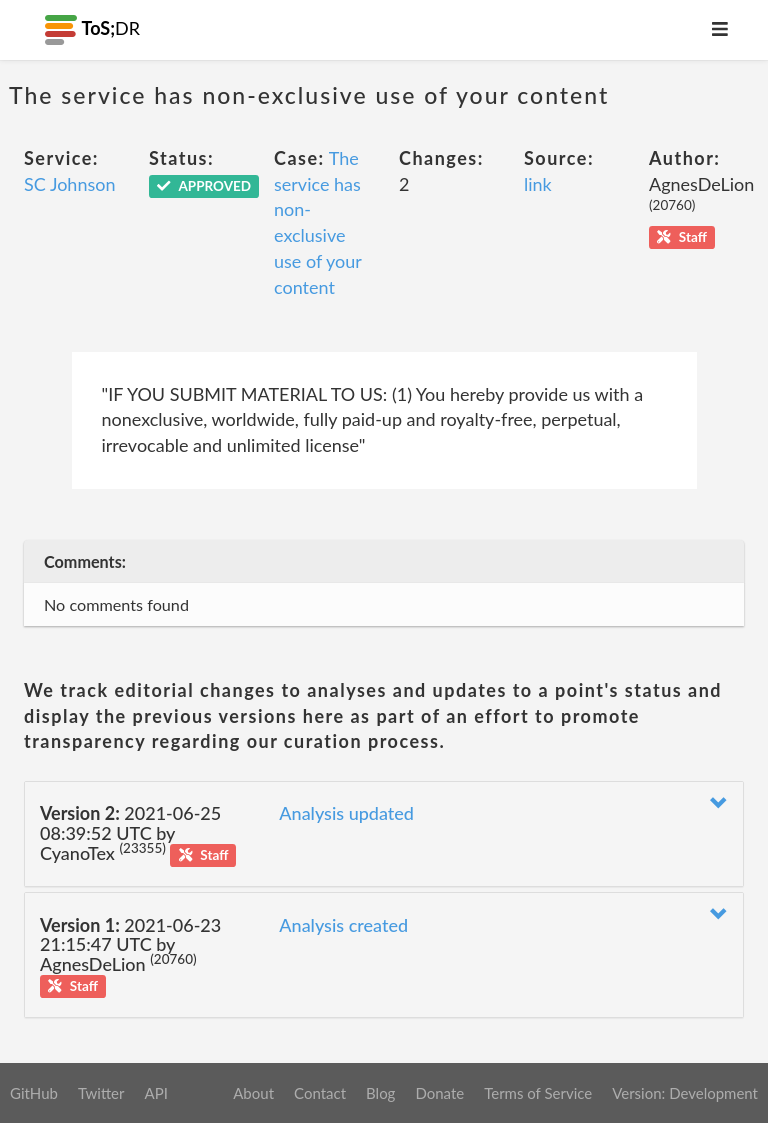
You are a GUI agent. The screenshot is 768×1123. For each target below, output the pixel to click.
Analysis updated (346, 813)
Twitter (101, 1093)
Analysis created (343, 925)
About (253, 1093)
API (155, 1093)
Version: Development (685, 1093)
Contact (320, 1093)
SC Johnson (70, 184)
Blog (380, 1093)
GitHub (34, 1093)
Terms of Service (538, 1093)
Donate (439, 1093)
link (538, 184)
